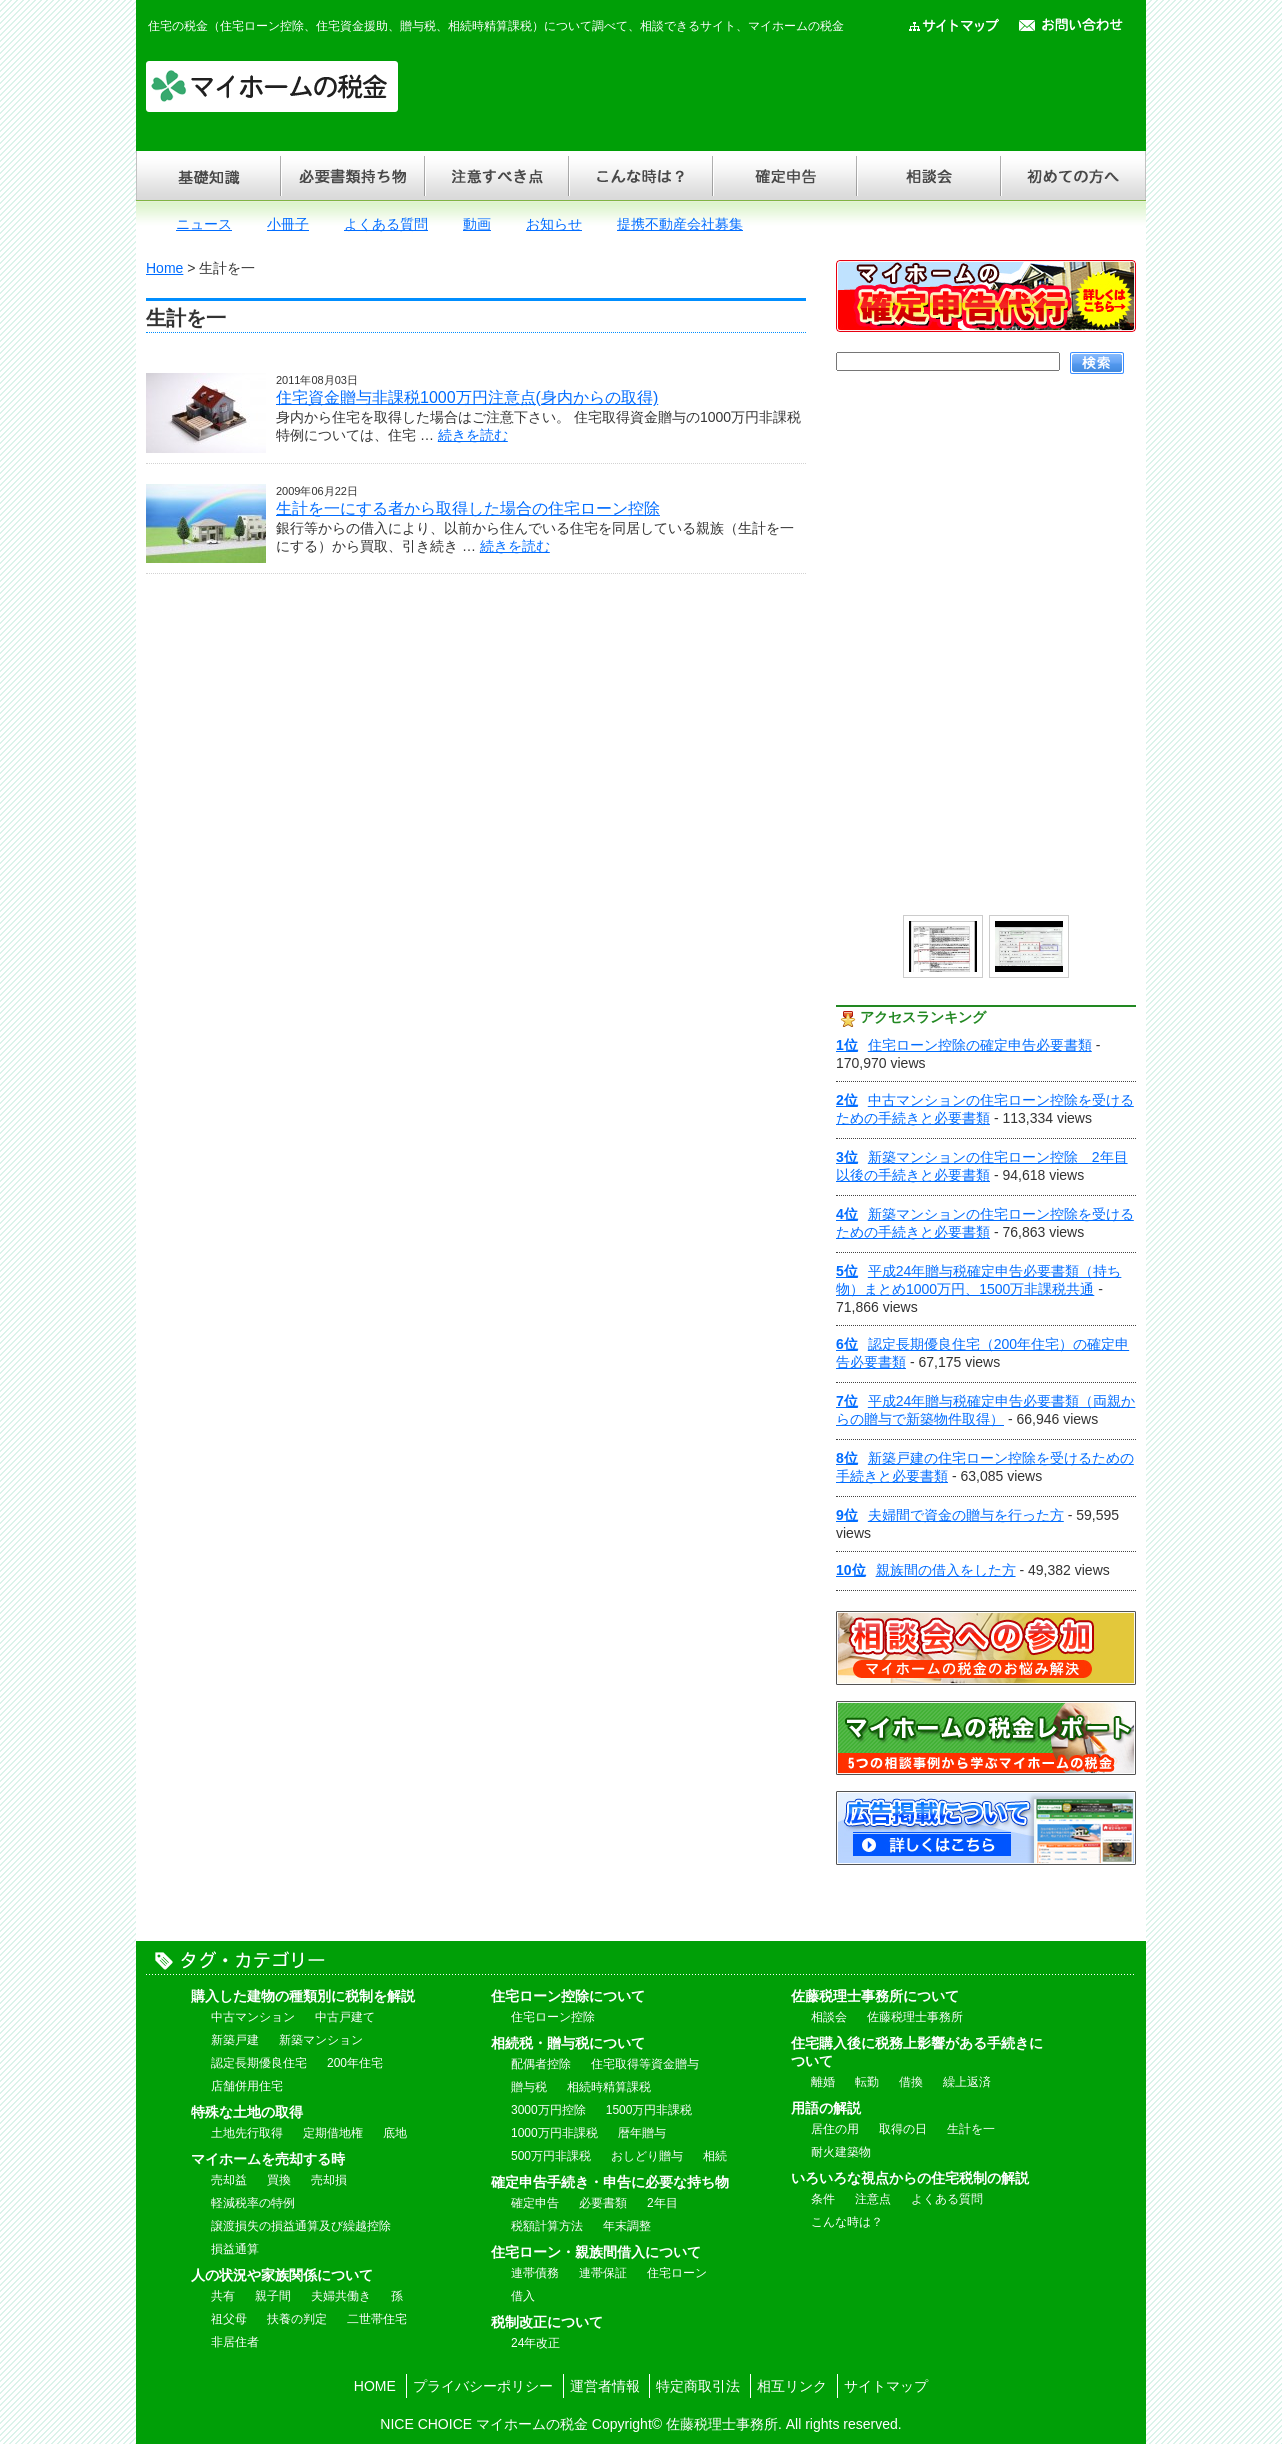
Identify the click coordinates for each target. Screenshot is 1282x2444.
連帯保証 (603, 2273)
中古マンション (253, 2017)
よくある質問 (386, 224)
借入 (523, 2296)
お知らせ (554, 224)
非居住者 (235, 2342)
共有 (223, 2296)
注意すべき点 (496, 175)
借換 (911, 2082)
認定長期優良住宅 (259, 2063)
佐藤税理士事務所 (915, 2017)
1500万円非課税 (649, 2110)
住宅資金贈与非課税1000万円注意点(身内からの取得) (467, 397)
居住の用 (835, 2129)
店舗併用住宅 (247, 2086)
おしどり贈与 (647, 2156)
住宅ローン (677, 2273)
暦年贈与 (642, 2133)
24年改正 (535, 2343)
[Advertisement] (772, 90)
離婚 (823, 2082)
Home (164, 268)
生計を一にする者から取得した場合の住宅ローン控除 (468, 508)
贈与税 (529, 2087)
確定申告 (784, 175)
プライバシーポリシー (483, 2386)
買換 (279, 2180)
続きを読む (473, 435)
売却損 (329, 2180)
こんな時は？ (640, 175)
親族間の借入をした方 (926, 1570)
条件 (823, 2199)
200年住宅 (355, 2063)
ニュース (204, 224)
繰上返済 (967, 2082)
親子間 (273, 2296)
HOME (375, 2386)
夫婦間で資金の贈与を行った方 (950, 1515)
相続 (715, 2156)
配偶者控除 (541, 2064)
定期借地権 (333, 2133)
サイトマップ (886, 2386)
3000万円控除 (548, 2110)
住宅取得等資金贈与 (645, 2064)
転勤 (867, 2082)
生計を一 (971, 2129)
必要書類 (603, 2203)
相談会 (928, 175)
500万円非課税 (551, 2156)
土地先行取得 (247, 2133)
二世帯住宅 (377, 2319)
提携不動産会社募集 (680, 224)
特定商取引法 (698, 2386)
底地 (395, 2133)
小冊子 (288, 224)
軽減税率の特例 (253, 2203)
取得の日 (903, 2129)
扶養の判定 (297, 2319)
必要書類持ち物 (352, 175)
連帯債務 (535, 2273)
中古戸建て (345, 2017)
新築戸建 (235, 2040)
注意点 (873, 2199)
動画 (477, 224)
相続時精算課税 (609, 2087)
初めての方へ (1073, 175)
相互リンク (792, 2386)
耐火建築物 (841, 2152)
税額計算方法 (547, 2226)
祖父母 (229, 2319)
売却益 (229, 2180)
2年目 (662, 2203)
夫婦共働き (341, 2296)
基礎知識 (208, 175)
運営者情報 (605, 2386)
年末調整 (627, 2226)
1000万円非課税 (554, 2133)
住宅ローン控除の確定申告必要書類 (964, 1045)
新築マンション (321, 2040)
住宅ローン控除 (553, 2017)
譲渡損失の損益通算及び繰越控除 (301, 2226)
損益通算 (235, 2249)
